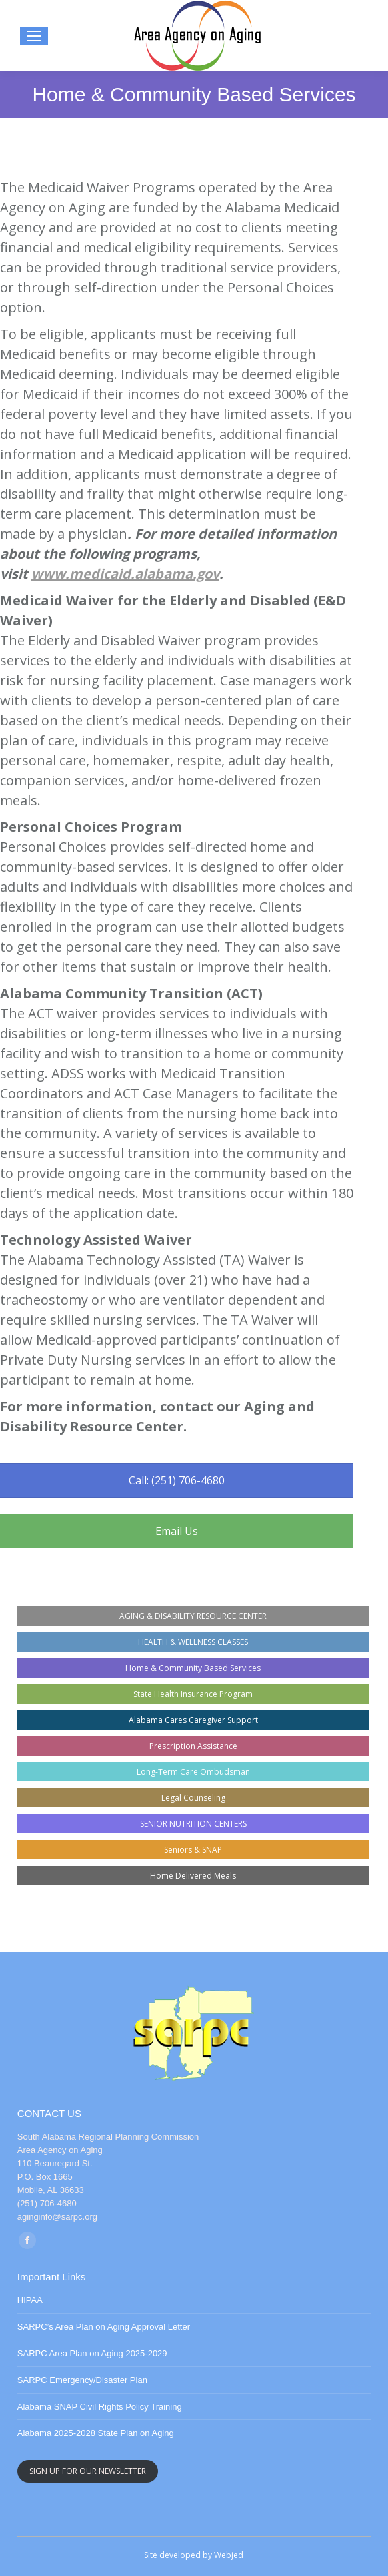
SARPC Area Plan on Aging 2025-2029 (92, 2353)
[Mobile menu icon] (34, 36)
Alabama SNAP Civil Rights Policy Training (99, 2407)
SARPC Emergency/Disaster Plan (82, 2380)
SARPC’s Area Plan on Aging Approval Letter (103, 2327)
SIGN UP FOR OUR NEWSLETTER (87, 2471)
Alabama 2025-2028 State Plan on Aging (95, 2433)
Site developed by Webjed (193, 2555)
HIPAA (30, 2300)
